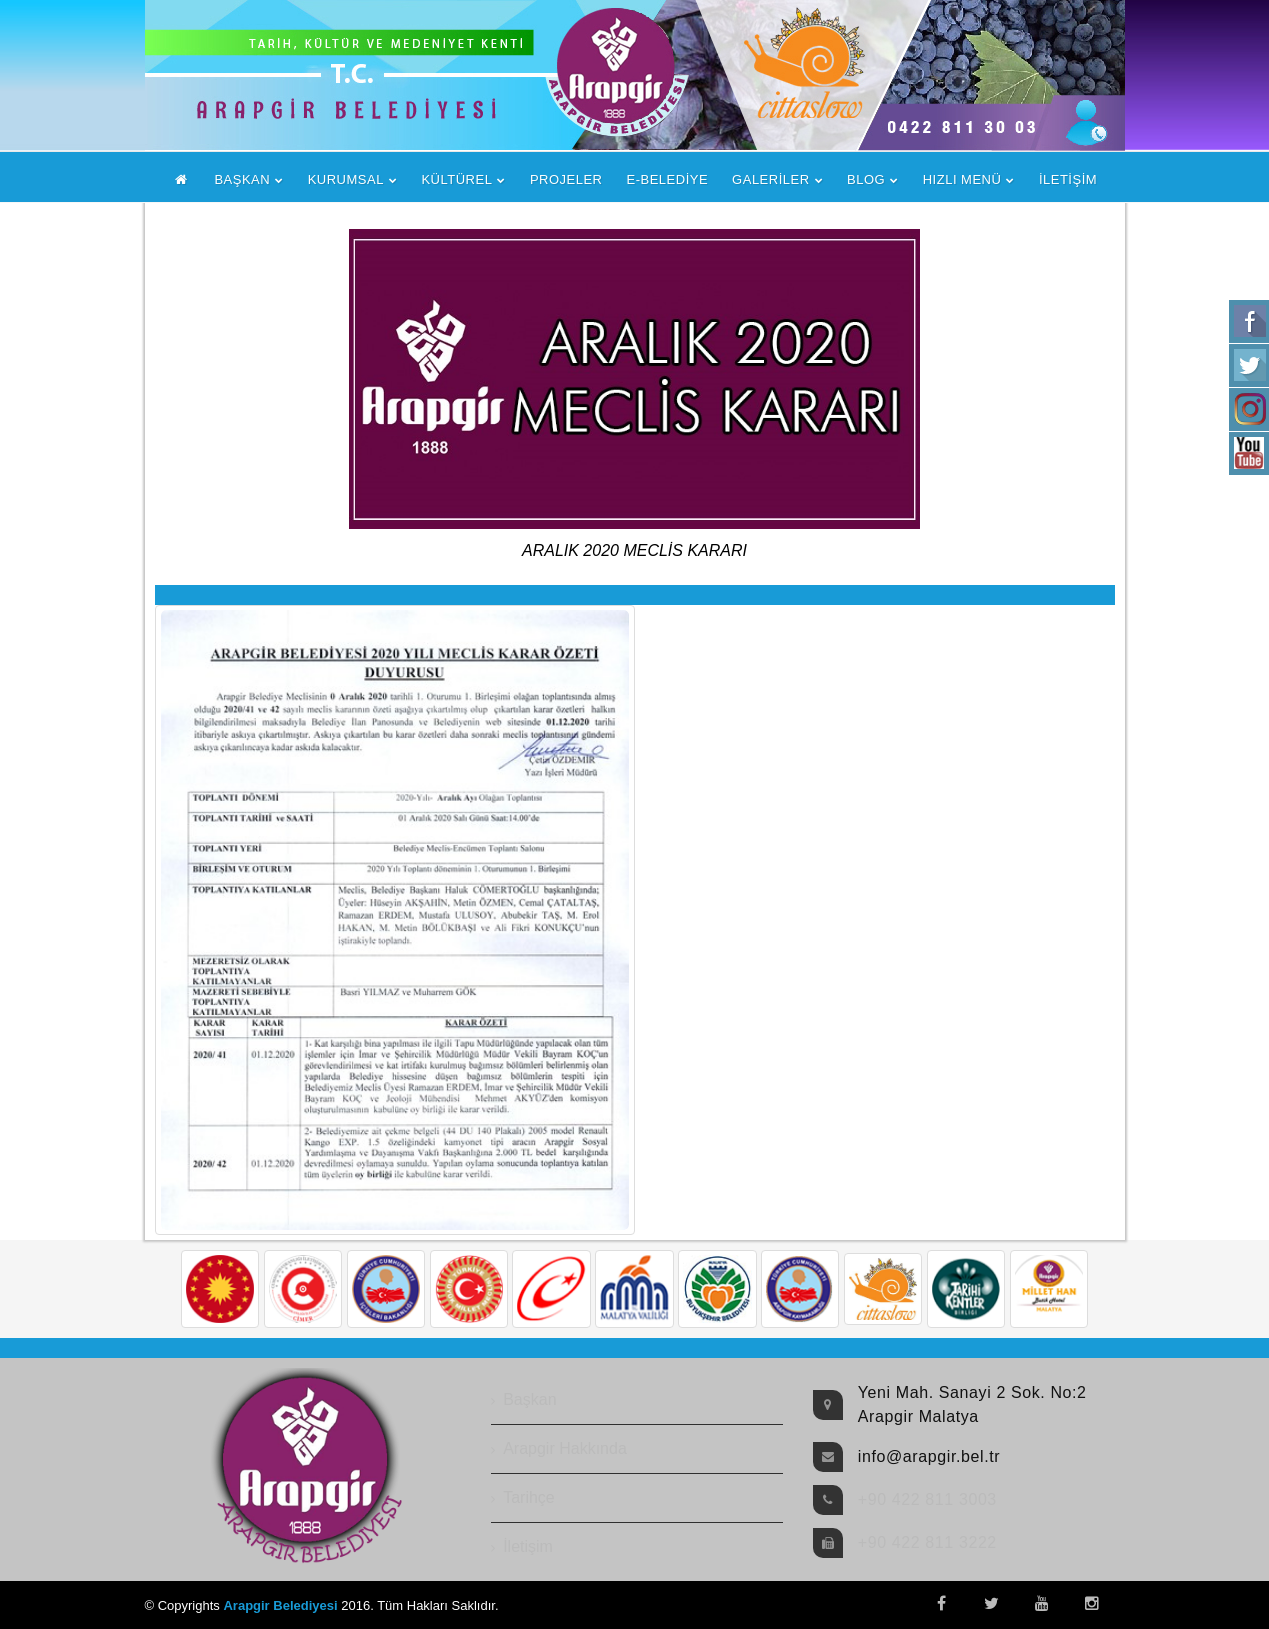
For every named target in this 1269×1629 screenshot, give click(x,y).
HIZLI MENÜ (962, 179)
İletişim (528, 1546)
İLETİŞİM (1068, 179)
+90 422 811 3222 (927, 1542)
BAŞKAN (242, 179)
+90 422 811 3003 (927, 1499)
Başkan (529, 1399)
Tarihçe (529, 1497)
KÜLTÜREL (456, 179)
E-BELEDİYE (668, 179)
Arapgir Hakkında (565, 1448)
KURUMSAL (346, 179)
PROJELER (566, 179)
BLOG (866, 179)
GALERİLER (770, 179)
